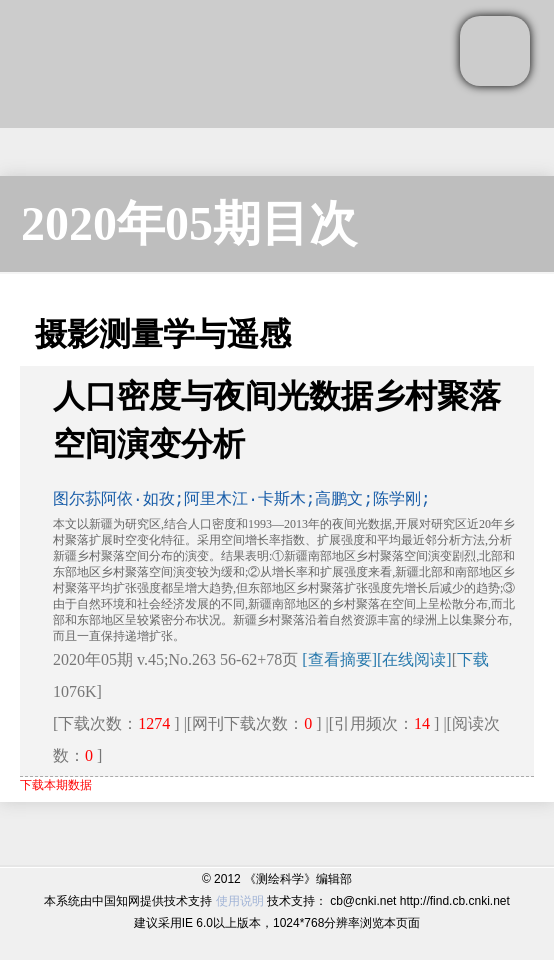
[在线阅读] (414, 659)
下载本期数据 (56, 785)
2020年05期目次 (189, 223)
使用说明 (240, 901)
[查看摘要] (339, 659)
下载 (473, 659)
